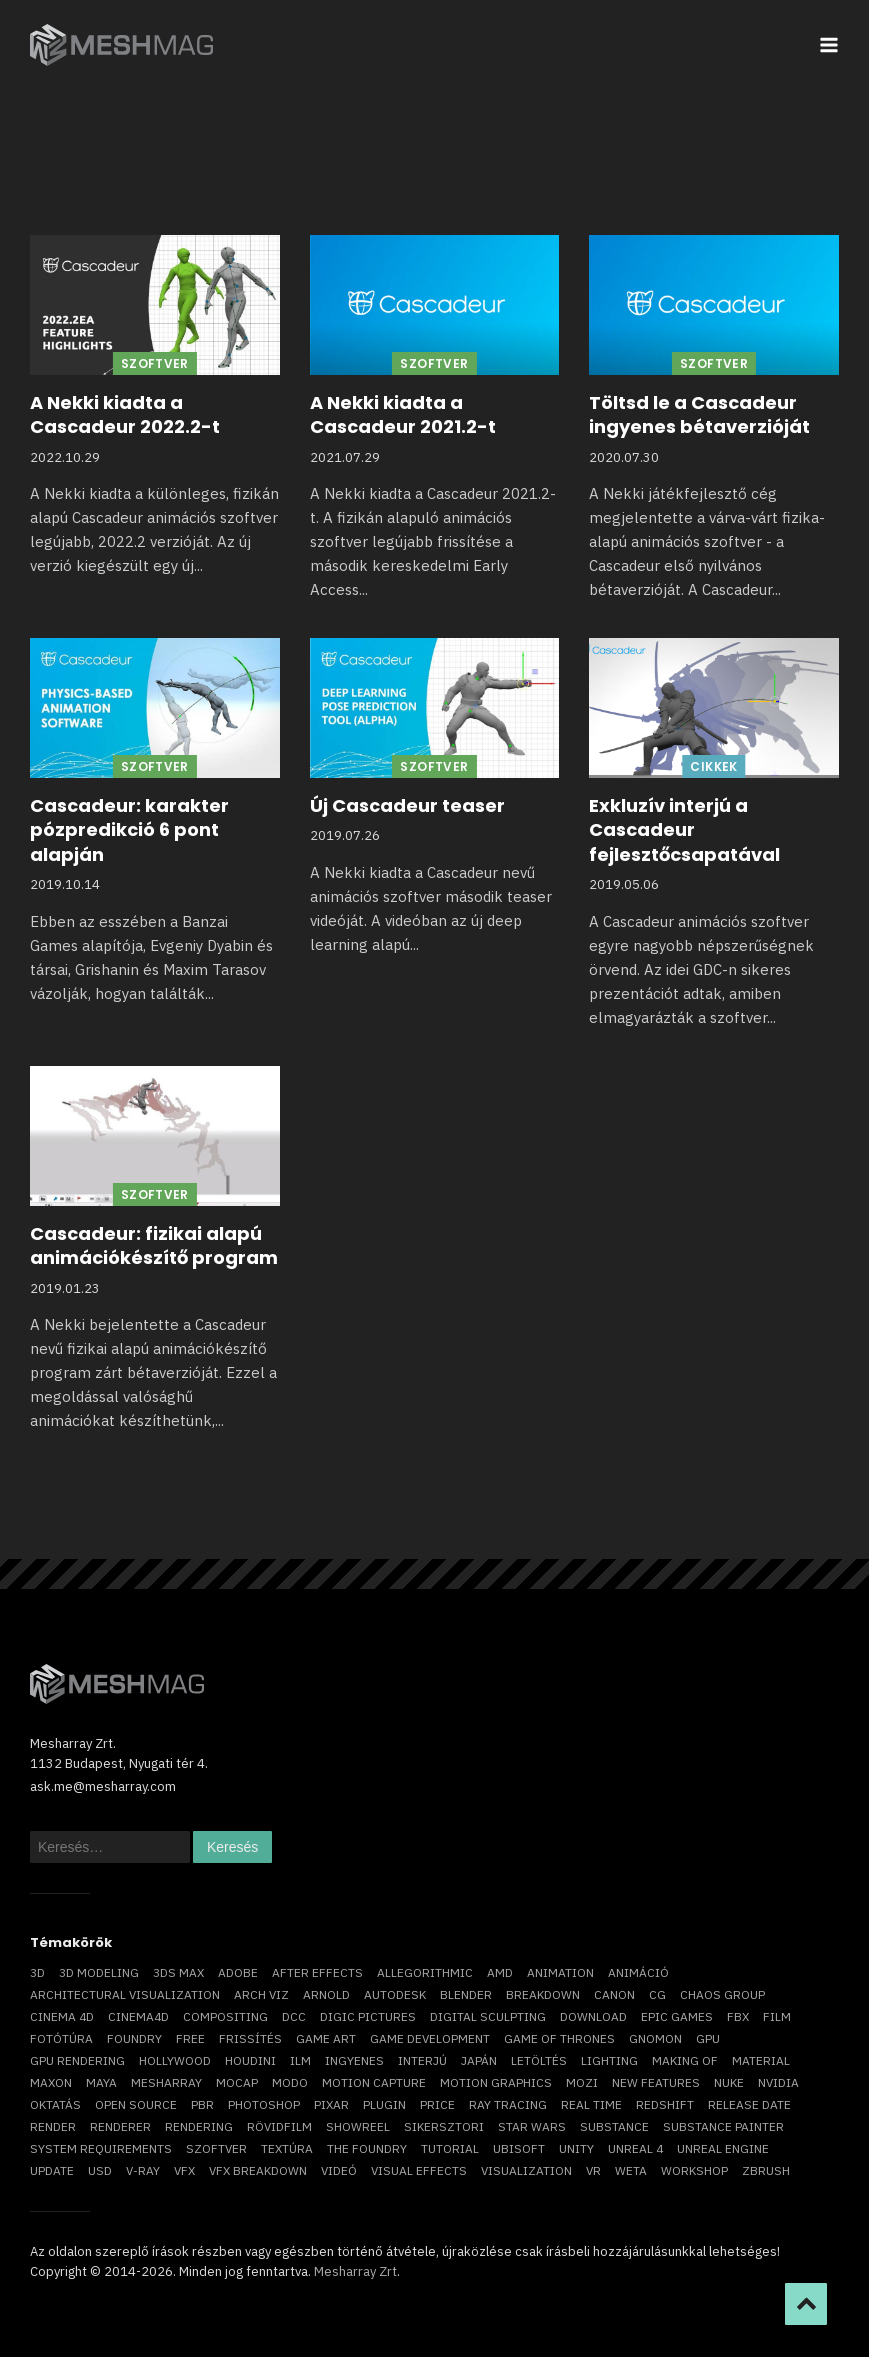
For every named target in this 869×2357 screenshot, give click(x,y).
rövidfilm (279, 2126)
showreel (358, 2126)
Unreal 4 (635, 2148)
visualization (526, 2170)
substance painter (723, 2126)
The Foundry (367, 2148)
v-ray (143, 2170)
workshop (694, 2170)
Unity (576, 2148)
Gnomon (655, 2038)
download (593, 2016)
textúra (287, 2148)
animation (560, 1972)
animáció (638, 1972)
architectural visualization (125, 1994)
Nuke (729, 2082)
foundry (134, 2038)
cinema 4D (62, 2016)
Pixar (331, 2104)
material (761, 2060)
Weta (631, 2170)
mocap (237, 2082)
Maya (101, 2082)
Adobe (238, 1972)
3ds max (178, 1972)
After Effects (317, 1972)
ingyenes (354, 2060)
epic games (677, 2016)
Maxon (51, 2082)
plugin (384, 2104)
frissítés (250, 2038)
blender (466, 1994)
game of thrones (559, 2038)
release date (749, 2104)
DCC (294, 2016)
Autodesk (395, 1994)
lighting (609, 2060)
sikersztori (444, 2126)
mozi (582, 2082)
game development (430, 2038)
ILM (300, 2060)
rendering (199, 2126)
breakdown (543, 1994)
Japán (479, 2060)
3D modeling (99, 1972)
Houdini (250, 2060)
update (52, 2170)
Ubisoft (519, 2148)
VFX (184, 2170)
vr (593, 2170)
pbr (202, 2104)
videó (339, 2170)
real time (591, 2104)
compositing (225, 2016)
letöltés (539, 2060)
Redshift (665, 2104)
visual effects (419, 2170)
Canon (614, 1994)
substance (614, 2126)
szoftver (216, 2148)
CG (657, 1994)
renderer (120, 2126)
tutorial (450, 2148)
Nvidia (778, 2082)
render (53, 2126)
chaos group (722, 1994)
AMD (500, 1972)
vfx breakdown (258, 2170)
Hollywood (175, 2060)
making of (685, 2060)
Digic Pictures (368, 2016)
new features (656, 2082)
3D (37, 1972)
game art (326, 2038)
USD (100, 2170)
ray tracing (508, 2104)
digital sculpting (488, 2016)
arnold (326, 1994)
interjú (422, 2060)
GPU (708, 2038)
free (190, 2038)
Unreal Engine (723, 2148)
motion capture (374, 2082)
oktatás (55, 2104)
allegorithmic (425, 1972)
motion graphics (496, 2082)
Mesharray (166, 2082)
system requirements (101, 2148)
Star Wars (532, 2126)
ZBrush (766, 2170)
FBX (738, 2016)
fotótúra (61, 2038)
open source (136, 2104)
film (777, 2016)
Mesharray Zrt (355, 2271)
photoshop (264, 2104)
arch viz (261, 1994)
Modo (290, 2082)
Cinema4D (138, 2016)
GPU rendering (77, 2060)
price (437, 2104)
